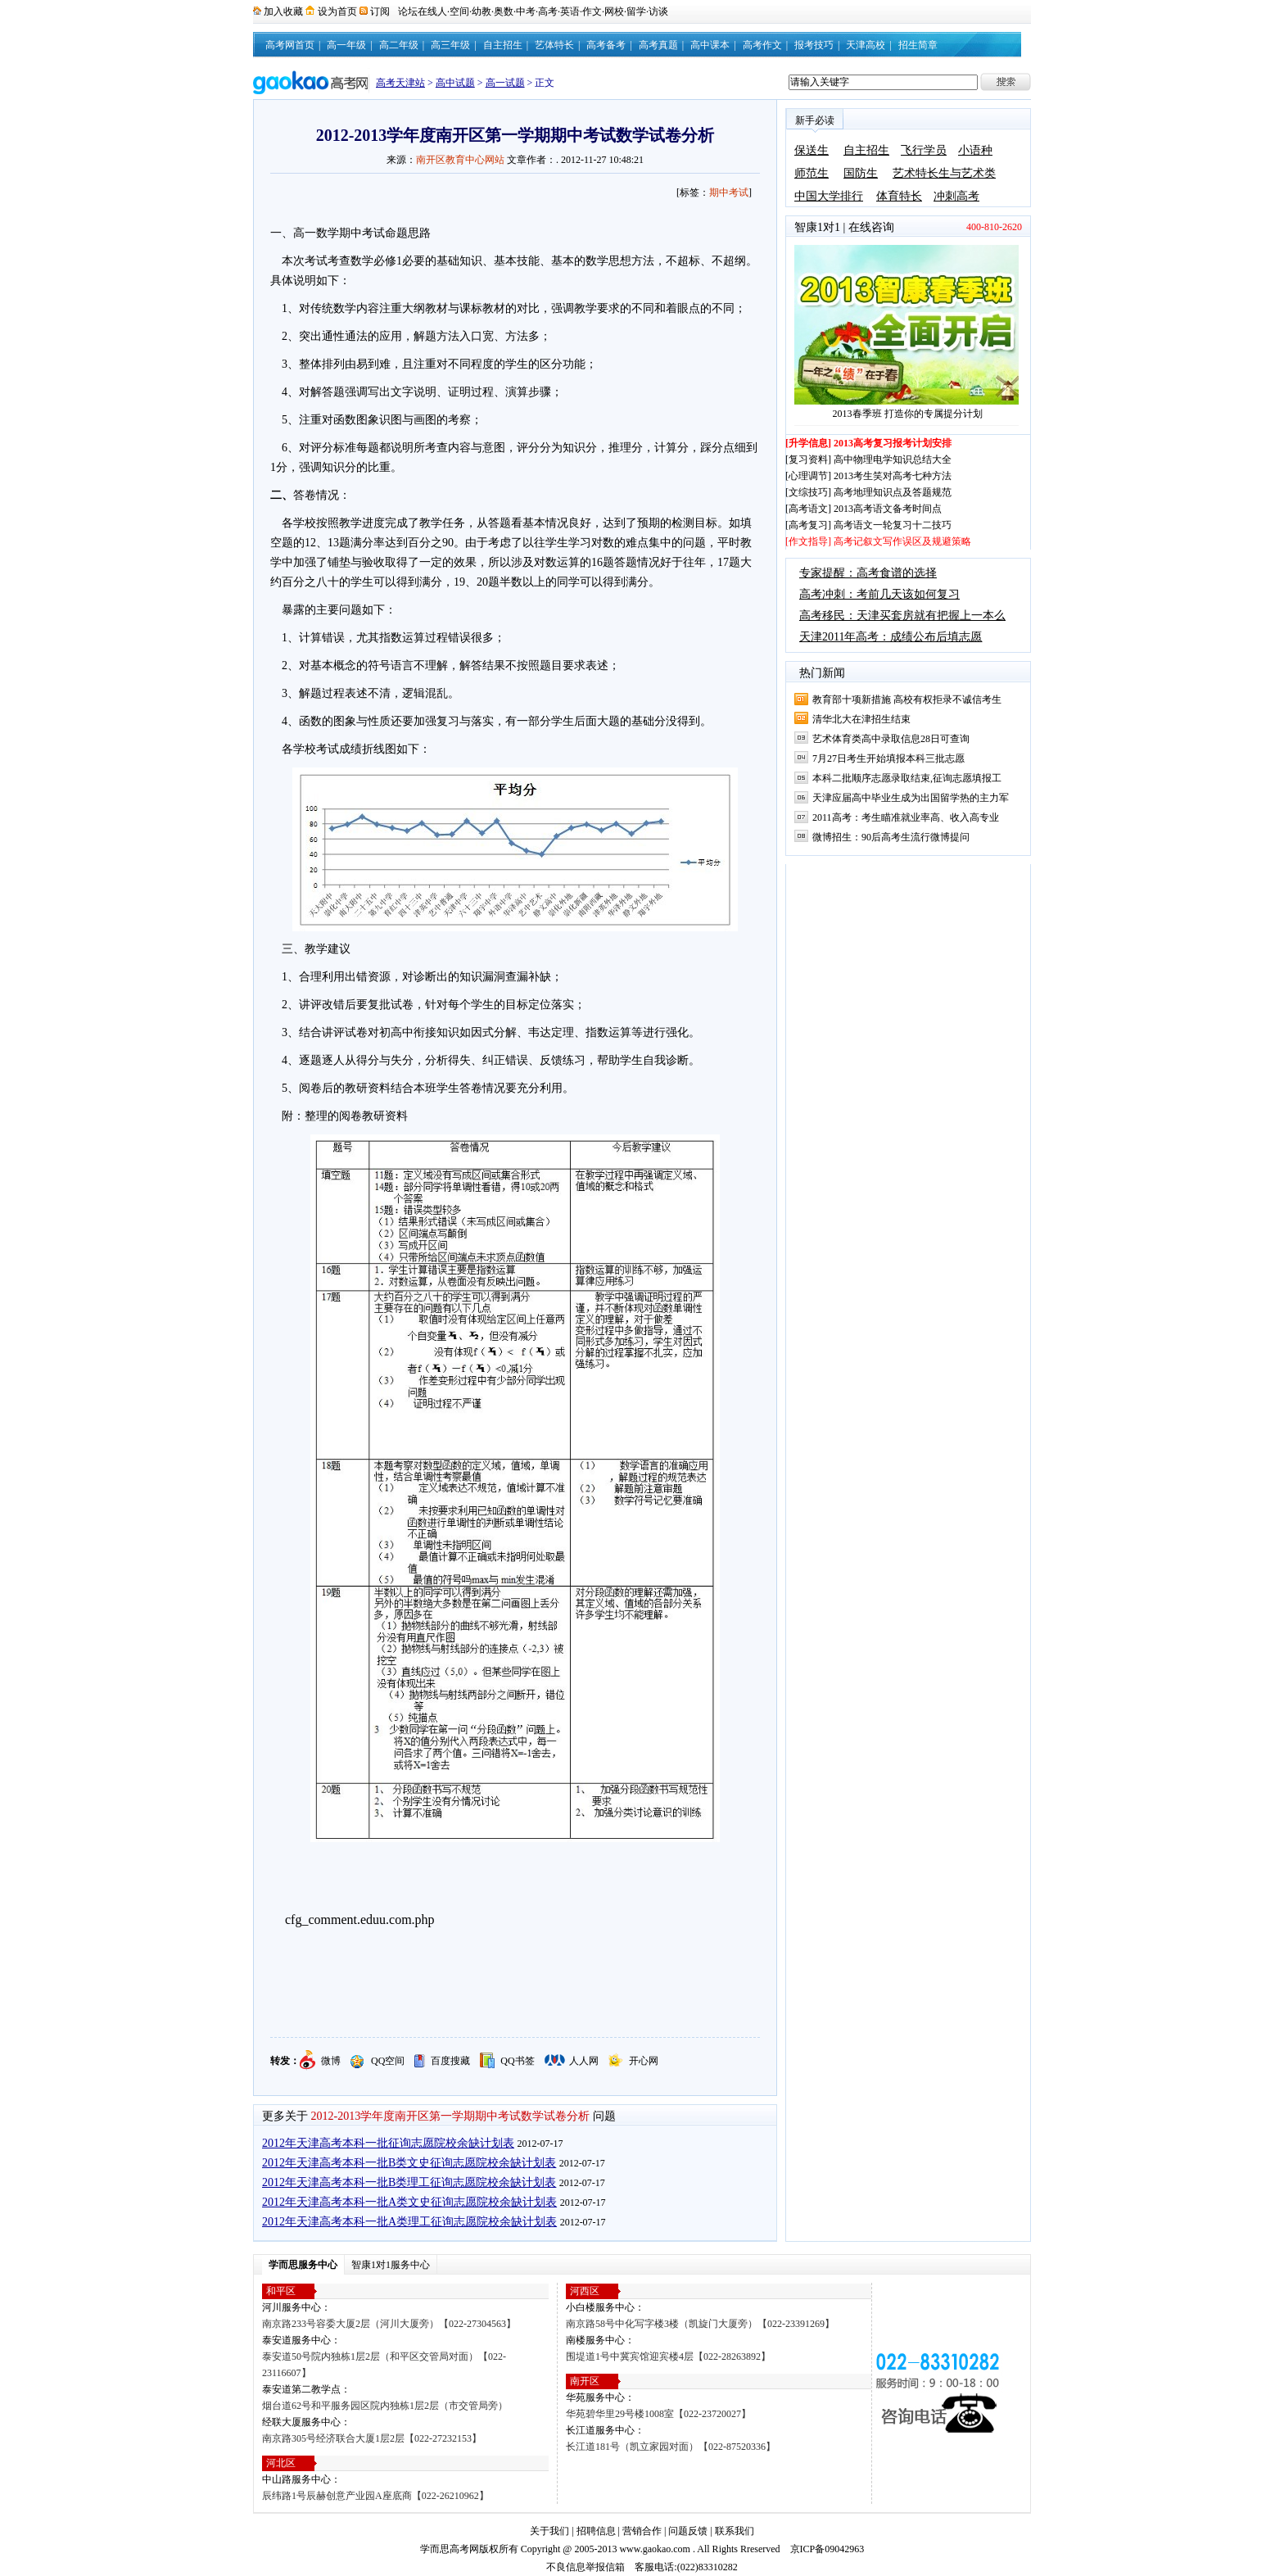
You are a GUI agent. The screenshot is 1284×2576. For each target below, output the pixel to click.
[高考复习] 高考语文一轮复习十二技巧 (868, 525)
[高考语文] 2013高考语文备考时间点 (863, 508)
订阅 (380, 11)
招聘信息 (596, 2531)
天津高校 (865, 45)
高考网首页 (289, 45)
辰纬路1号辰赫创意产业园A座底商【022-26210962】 (375, 2495)
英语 (570, 11)
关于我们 (549, 2531)
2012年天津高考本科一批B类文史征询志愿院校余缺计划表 (409, 2163)
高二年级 (398, 45)
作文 (592, 11)
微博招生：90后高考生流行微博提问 (891, 837)
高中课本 (710, 45)
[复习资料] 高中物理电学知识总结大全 (868, 459)
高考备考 (606, 45)
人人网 (584, 2061)
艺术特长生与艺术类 (944, 173)
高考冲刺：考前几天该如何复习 (879, 594)
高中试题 (455, 82)
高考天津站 (400, 82)
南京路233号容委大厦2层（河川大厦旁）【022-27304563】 (389, 2323)
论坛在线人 (422, 11)
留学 (636, 11)
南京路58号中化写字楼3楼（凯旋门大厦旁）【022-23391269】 (700, 2323)
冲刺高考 (956, 196)
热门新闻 (822, 673)
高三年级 (450, 45)
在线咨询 (871, 227)
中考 (526, 11)
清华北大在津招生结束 (861, 719)
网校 (614, 11)
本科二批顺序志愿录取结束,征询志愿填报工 (906, 778)
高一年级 (346, 45)
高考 (548, 11)
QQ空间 (388, 2061)
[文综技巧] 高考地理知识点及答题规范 (868, 492)
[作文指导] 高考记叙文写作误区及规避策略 (878, 541)
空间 (459, 11)
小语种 (975, 150)
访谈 (658, 11)
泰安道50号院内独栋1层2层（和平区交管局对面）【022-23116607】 (384, 2365)
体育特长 (899, 196)
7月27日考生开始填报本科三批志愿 (888, 758)
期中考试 (728, 192)
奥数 (503, 11)
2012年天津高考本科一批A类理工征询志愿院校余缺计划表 (409, 2222)
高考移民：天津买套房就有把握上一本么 (902, 615)
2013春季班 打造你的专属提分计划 (908, 413)
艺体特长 (554, 45)
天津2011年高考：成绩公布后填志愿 (890, 637)
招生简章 (918, 45)
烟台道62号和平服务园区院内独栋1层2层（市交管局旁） (385, 2405)
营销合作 (642, 2531)
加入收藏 (283, 11)
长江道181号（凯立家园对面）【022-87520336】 (670, 2446)
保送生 (811, 150)
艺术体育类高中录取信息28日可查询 (891, 739)
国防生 (860, 173)
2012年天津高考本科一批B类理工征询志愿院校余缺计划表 (409, 2182)
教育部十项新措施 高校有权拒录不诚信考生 (906, 699)
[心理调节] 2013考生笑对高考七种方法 (868, 476)
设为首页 (337, 11)
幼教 (481, 11)
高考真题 (658, 45)
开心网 (643, 2061)
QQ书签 (517, 2061)
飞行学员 (924, 150)
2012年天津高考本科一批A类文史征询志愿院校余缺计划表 (409, 2202)
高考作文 (762, 45)
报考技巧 (814, 45)
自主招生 (502, 45)
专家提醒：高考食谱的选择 (868, 573)
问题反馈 (688, 2531)
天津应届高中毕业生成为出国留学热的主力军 (910, 798)
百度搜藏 (450, 2061)
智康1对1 (817, 227)
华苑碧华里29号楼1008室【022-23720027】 (658, 2414)
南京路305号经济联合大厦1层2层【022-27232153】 (372, 2438)
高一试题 (505, 82)
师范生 (811, 173)
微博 (331, 2061)
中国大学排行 (828, 196)
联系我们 (734, 2531)
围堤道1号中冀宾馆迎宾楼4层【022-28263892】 (668, 2356)
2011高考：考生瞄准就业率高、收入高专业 (905, 817)
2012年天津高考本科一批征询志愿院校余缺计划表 (388, 2143)
